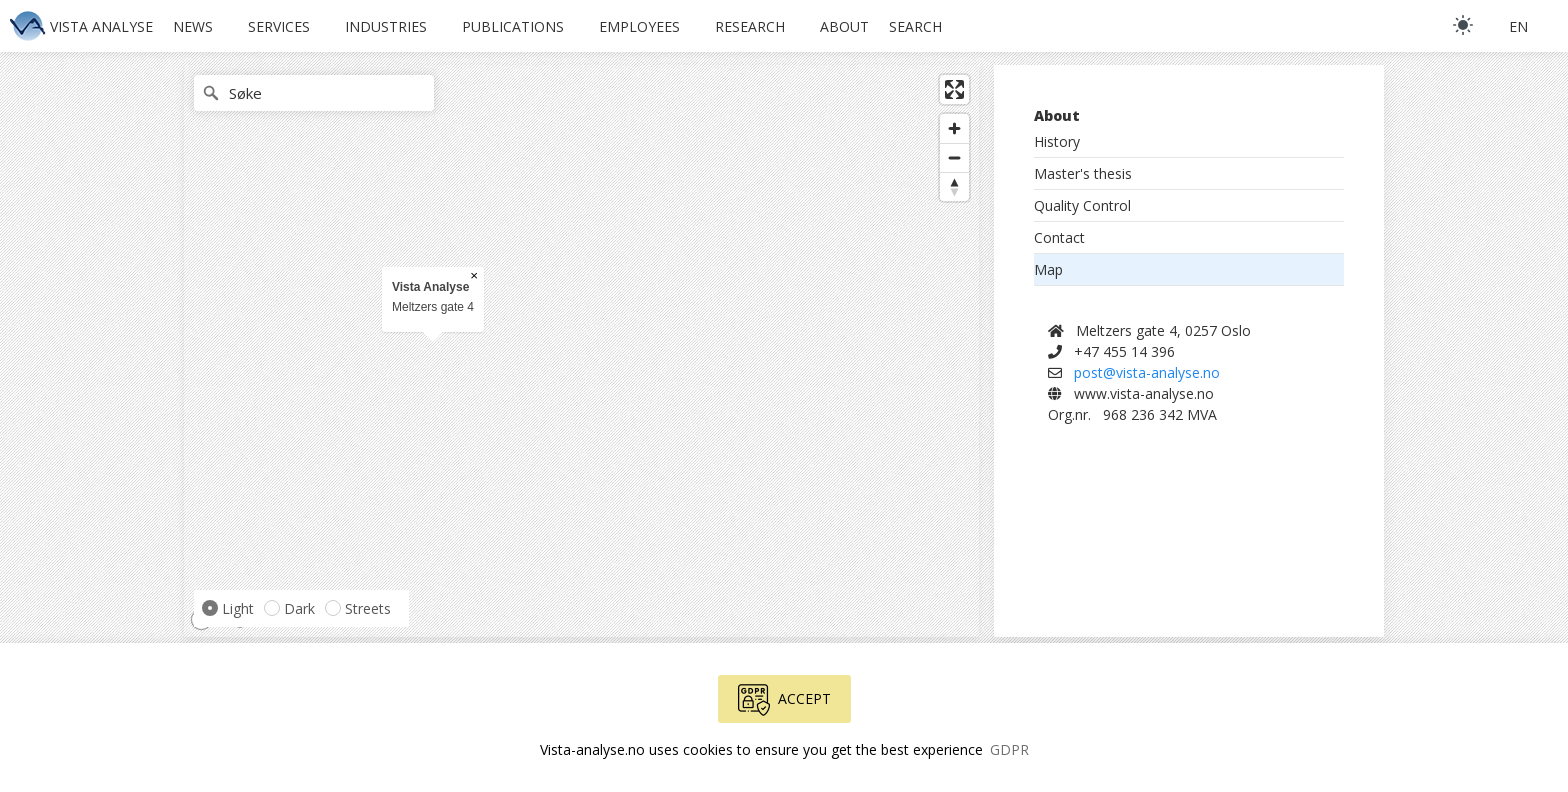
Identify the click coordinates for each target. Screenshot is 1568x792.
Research (750, 26)
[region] (581, 351)
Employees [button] (639, 26)
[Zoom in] (954, 128)
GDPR (1009, 749)
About (1057, 115)
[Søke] (314, 93)
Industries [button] (386, 26)
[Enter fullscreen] (954, 89)
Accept (784, 700)
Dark (299, 608)
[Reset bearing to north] (954, 186)
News (193, 26)
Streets (368, 608)
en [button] (1518, 26)
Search (915, 26)
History (1057, 141)
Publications (513, 26)
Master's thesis (1083, 173)
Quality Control (1082, 205)
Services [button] (279, 26)
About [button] (844, 26)
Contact (1059, 237)
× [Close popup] (474, 275)
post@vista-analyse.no (1147, 372)
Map (1048, 269)
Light (238, 608)
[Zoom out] (954, 157)
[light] (1463, 25)
